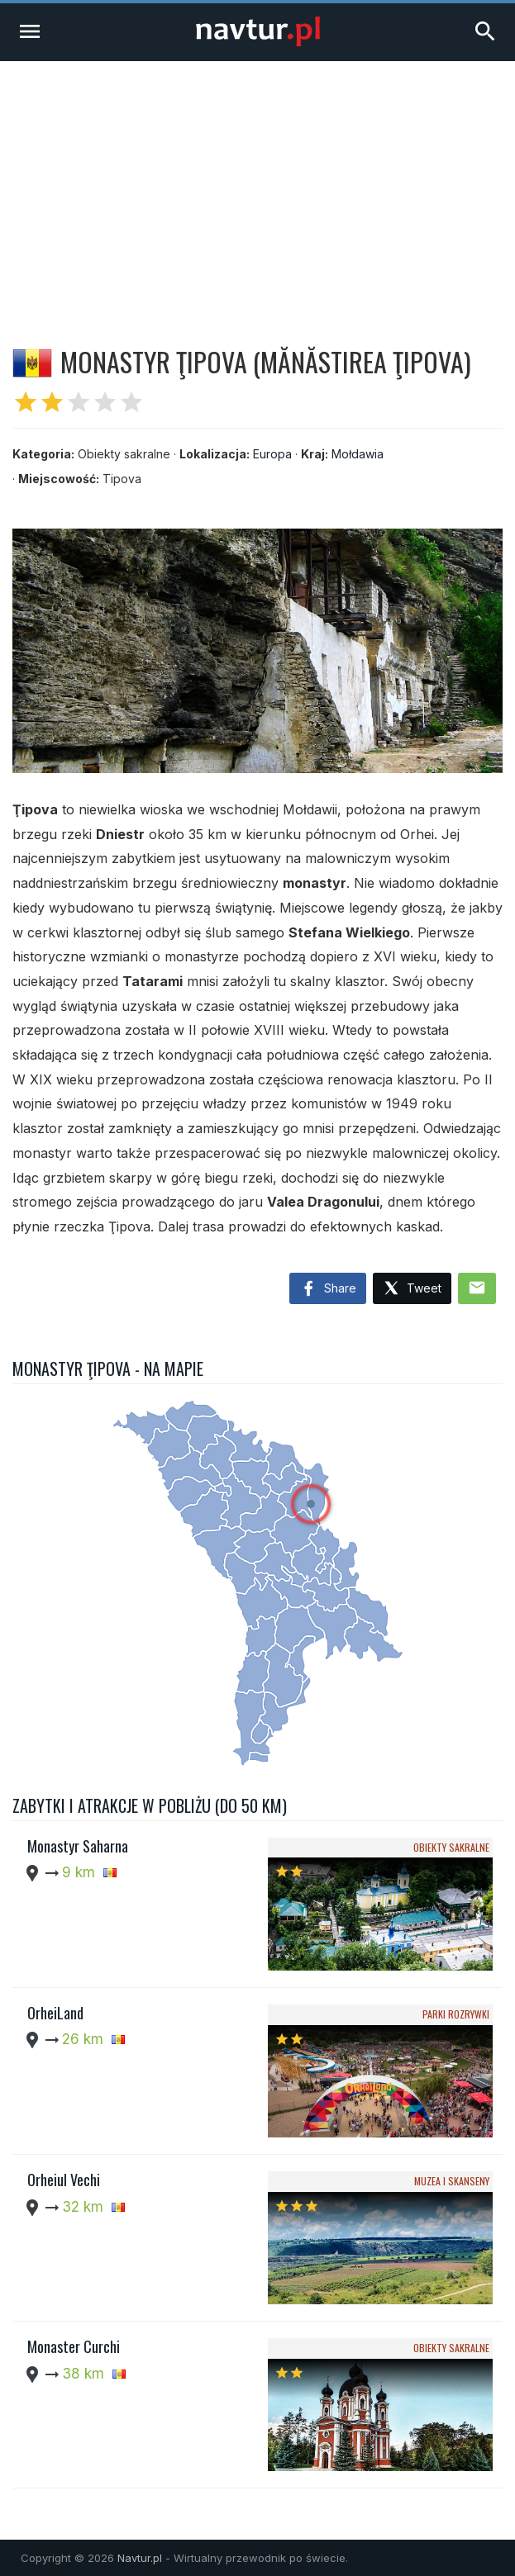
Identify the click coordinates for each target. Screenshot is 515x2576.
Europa (272, 454)
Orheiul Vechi (63, 2179)
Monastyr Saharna (77, 1846)
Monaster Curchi (73, 2346)
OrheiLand (55, 2012)
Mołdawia (357, 454)
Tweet (412, 1288)
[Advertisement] (257, 185)
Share (327, 1289)
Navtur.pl (139, 2557)
